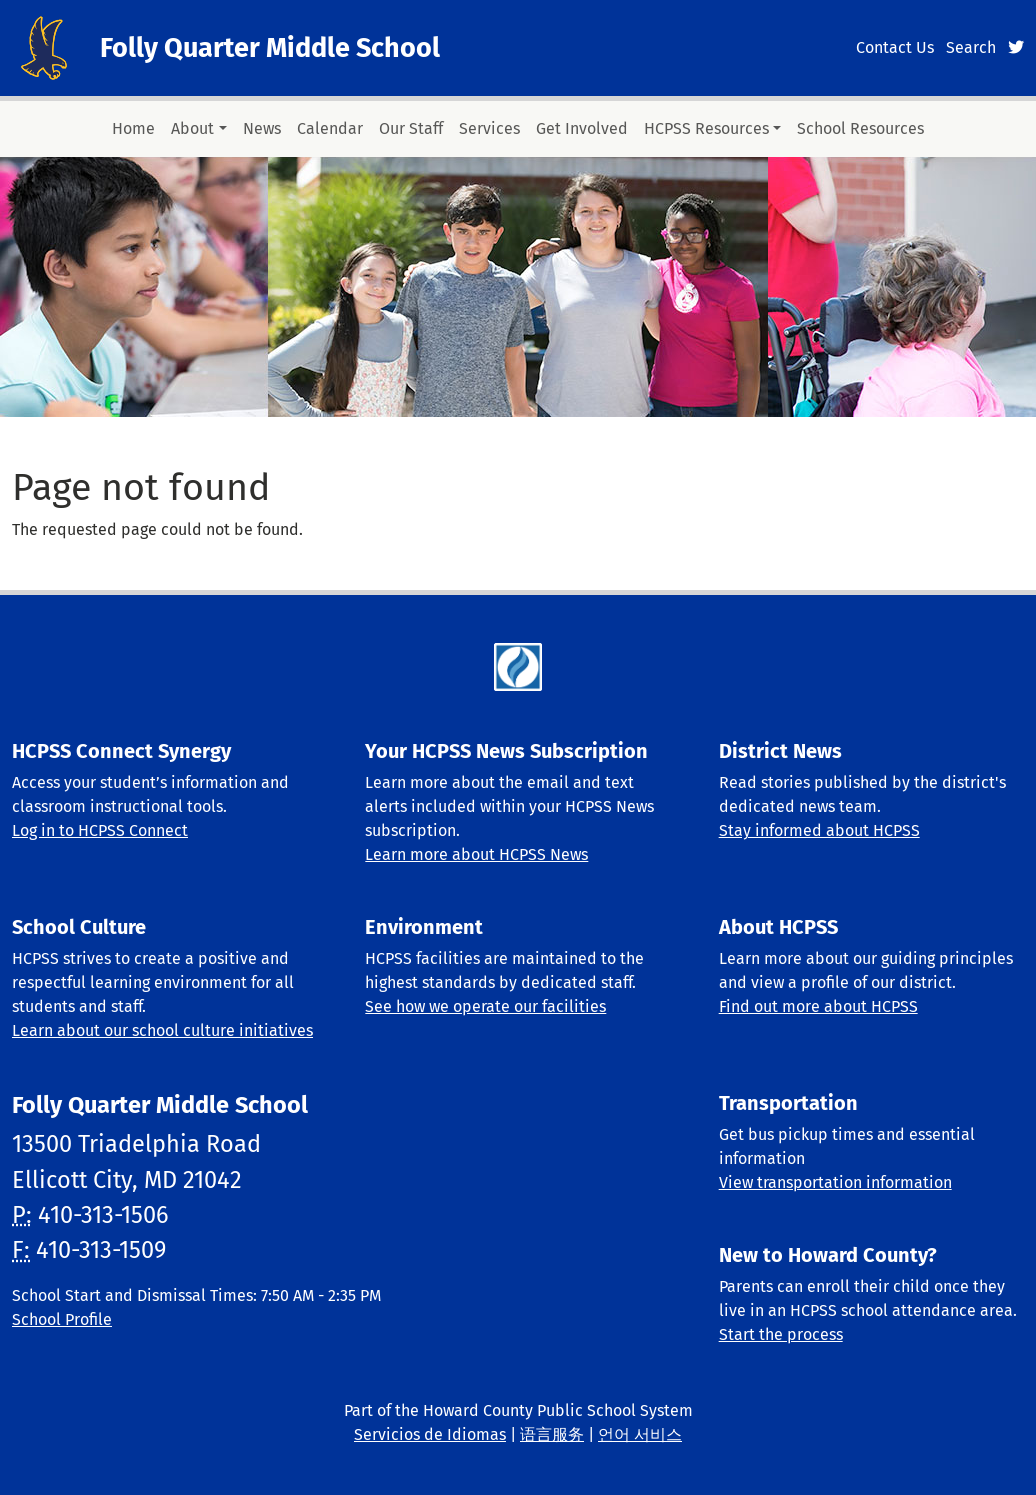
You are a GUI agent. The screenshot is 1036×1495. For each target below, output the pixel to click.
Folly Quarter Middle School (270, 48)
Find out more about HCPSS (818, 1006)
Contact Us (895, 47)
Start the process (781, 1334)
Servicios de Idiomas (430, 1434)
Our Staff (411, 128)
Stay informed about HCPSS (819, 830)
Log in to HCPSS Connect (100, 830)
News (262, 128)
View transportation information (835, 1182)
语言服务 (552, 1434)
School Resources (860, 128)
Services (489, 128)
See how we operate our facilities (485, 1006)
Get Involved (582, 128)
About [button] (192, 128)
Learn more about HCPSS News (476, 854)
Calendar (330, 128)
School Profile (62, 1319)
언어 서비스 (640, 1434)
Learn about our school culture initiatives (162, 1030)
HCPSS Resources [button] (706, 128)
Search (971, 47)
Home (133, 128)
